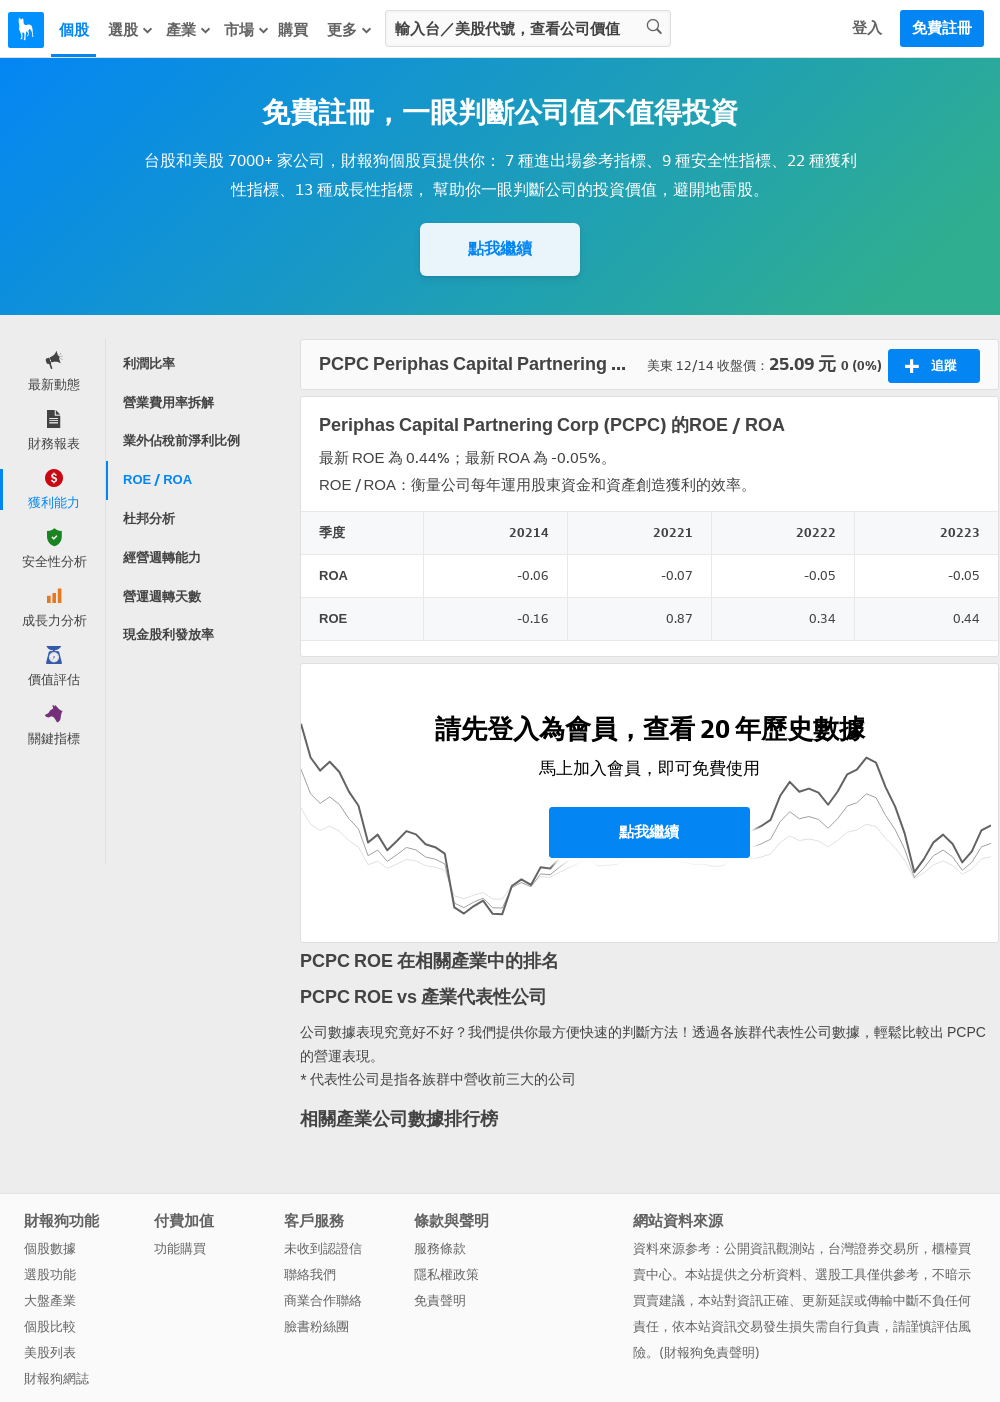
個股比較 (50, 1326)
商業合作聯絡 (323, 1300)
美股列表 (50, 1352)
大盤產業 (50, 1300)
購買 (293, 30)
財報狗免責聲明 (709, 1352)
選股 (131, 30)
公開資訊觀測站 (769, 1248)
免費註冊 (942, 28)
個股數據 (50, 1248)
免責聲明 (440, 1300)
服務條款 (440, 1248)
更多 (350, 30)
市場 (247, 30)
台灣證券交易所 (873, 1248)
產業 (189, 30)
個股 (74, 30)
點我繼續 (500, 248)
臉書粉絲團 (316, 1326)
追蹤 (930, 366)
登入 (867, 28)
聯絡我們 (310, 1274)
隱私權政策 (446, 1274)
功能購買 (180, 1248)
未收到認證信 (323, 1248)
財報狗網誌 (56, 1378)
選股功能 (50, 1274)
